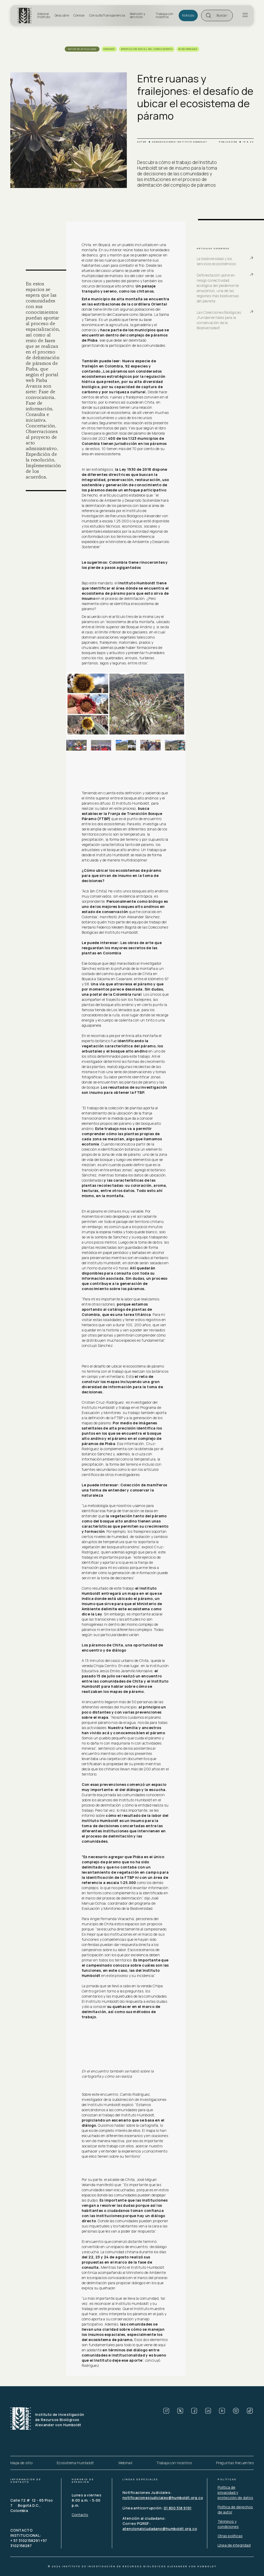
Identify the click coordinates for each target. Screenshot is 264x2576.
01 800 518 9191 (178, 2508)
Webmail (125, 2462)
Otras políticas (230, 2535)
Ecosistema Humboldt (75, 2462)
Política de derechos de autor (235, 2509)
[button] (217, 15)
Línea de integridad (234, 2545)
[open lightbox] (125, 704)
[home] (25, 15)
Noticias (188, 15)
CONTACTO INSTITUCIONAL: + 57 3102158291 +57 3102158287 (29, 2538)
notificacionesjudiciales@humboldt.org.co (162, 2497)
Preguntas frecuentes (235, 2462)
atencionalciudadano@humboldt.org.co (159, 2528)
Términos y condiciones (228, 2524)
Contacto (80, 2514)
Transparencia (114, 15)
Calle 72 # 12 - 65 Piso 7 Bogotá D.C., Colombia (32, 2505)
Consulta (96, 15)
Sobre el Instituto (43, 15)
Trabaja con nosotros (164, 15)
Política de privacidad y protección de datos (235, 2492)
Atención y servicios (137, 15)
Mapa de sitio (21, 2462)
